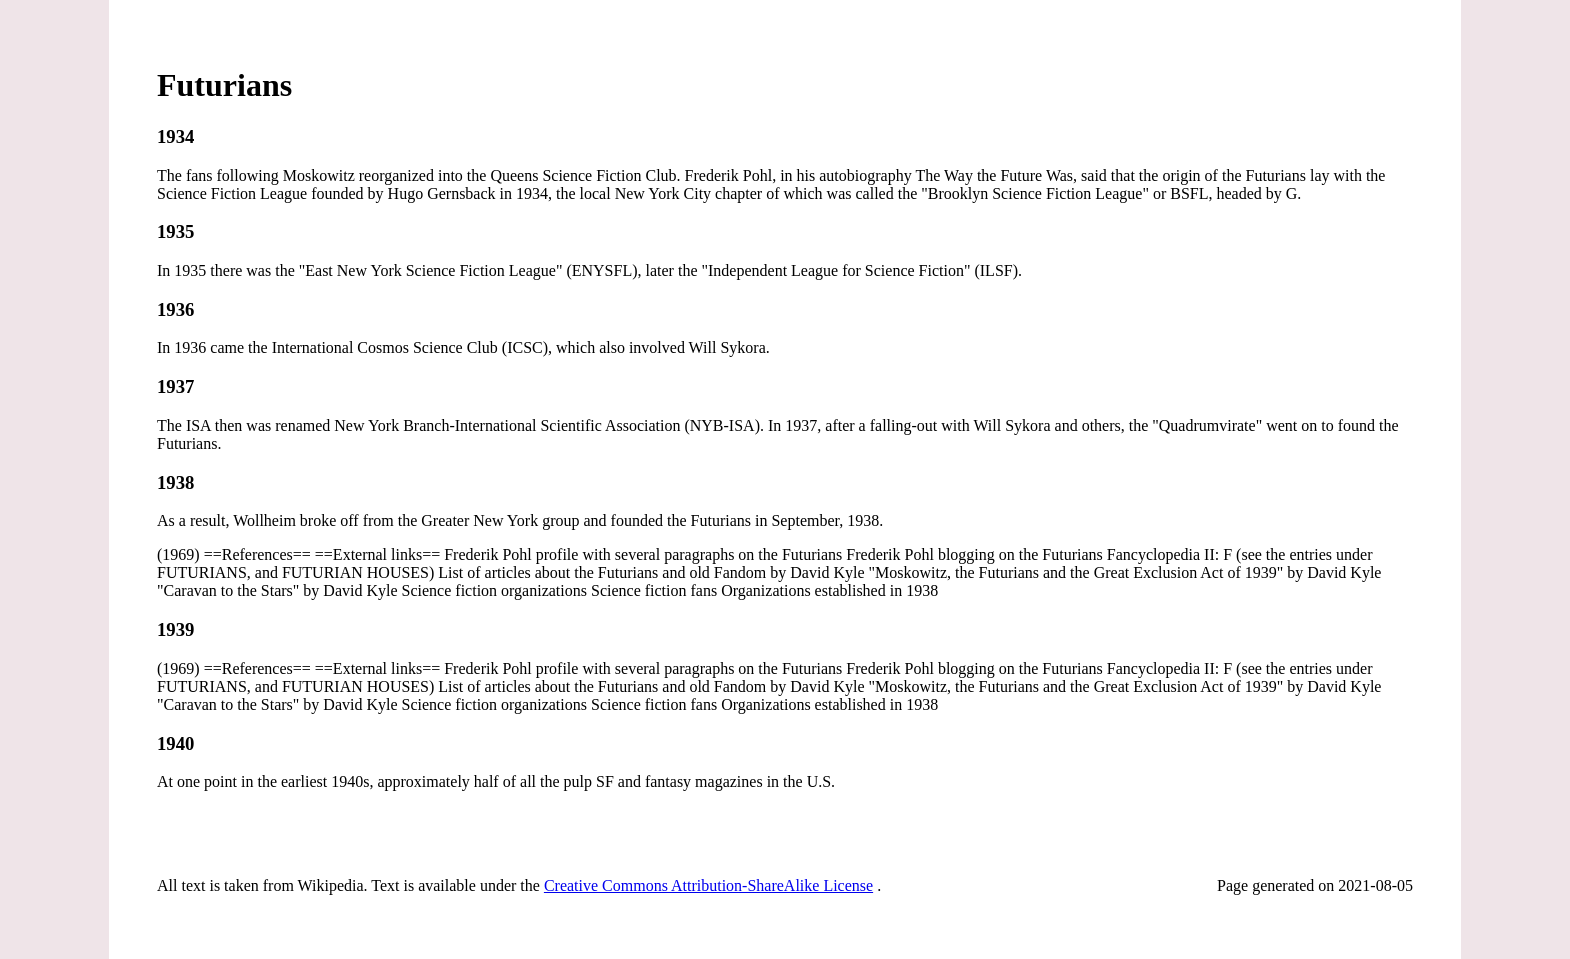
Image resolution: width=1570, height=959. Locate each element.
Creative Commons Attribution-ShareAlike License (708, 885)
